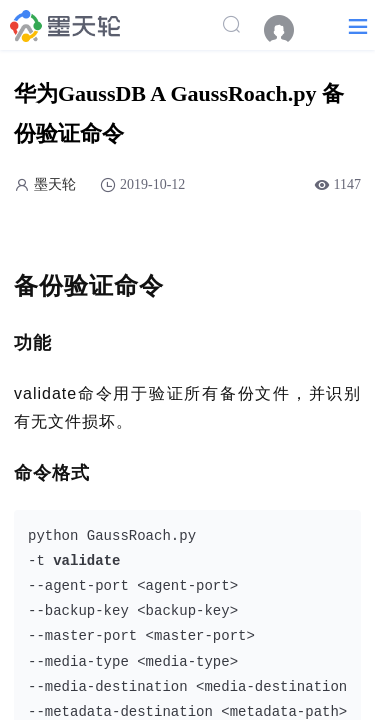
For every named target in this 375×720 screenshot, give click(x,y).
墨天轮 (55, 184)
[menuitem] (289, 30)
